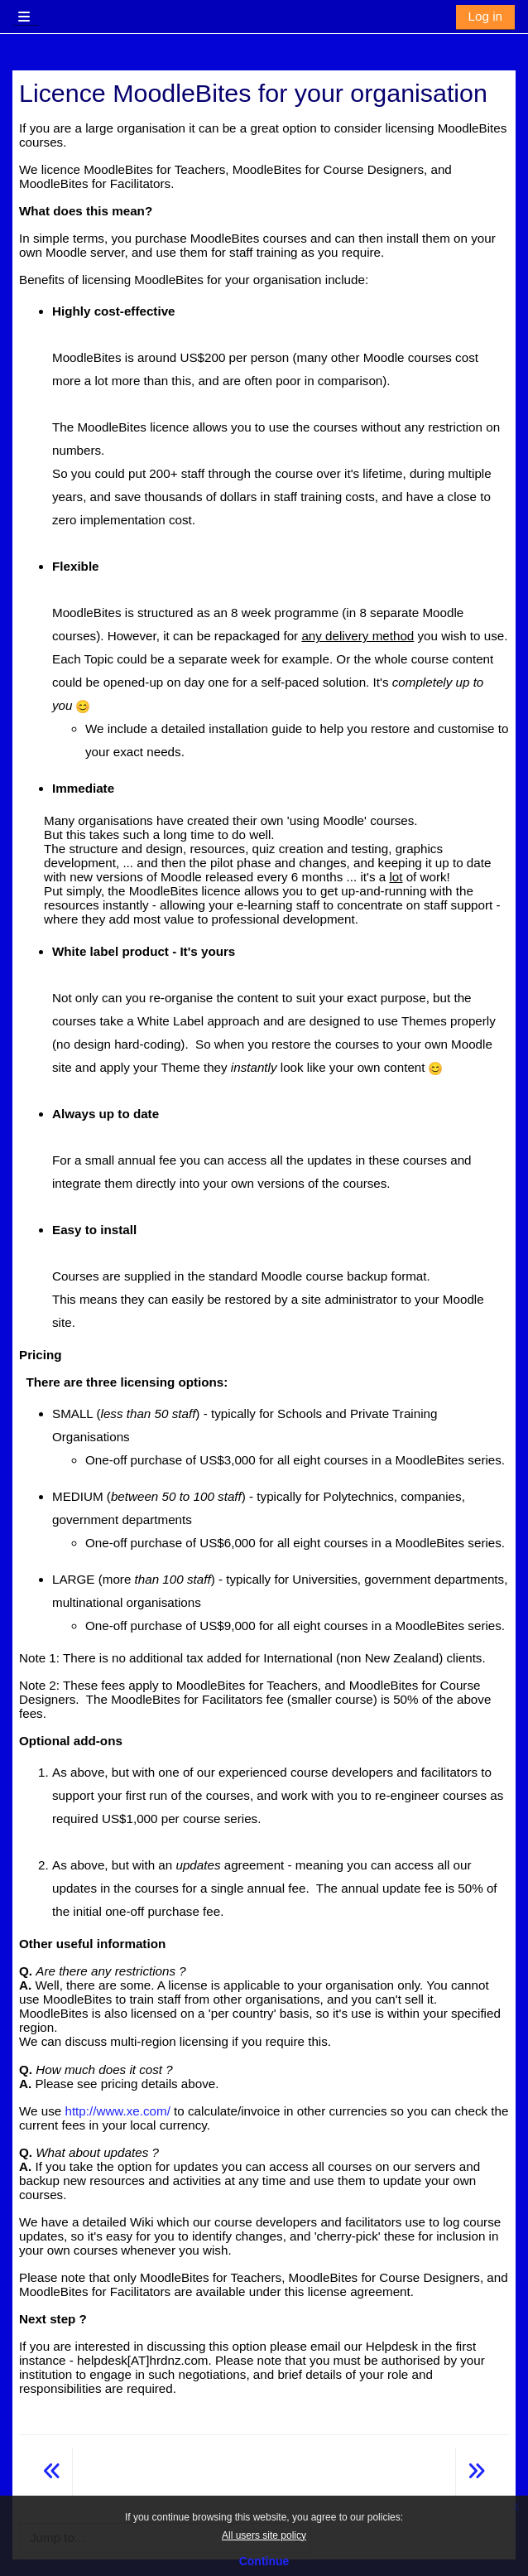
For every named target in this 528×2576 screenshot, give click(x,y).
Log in (485, 16)
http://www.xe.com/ (117, 2111)
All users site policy (264, 2535)
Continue (264, 2561)
